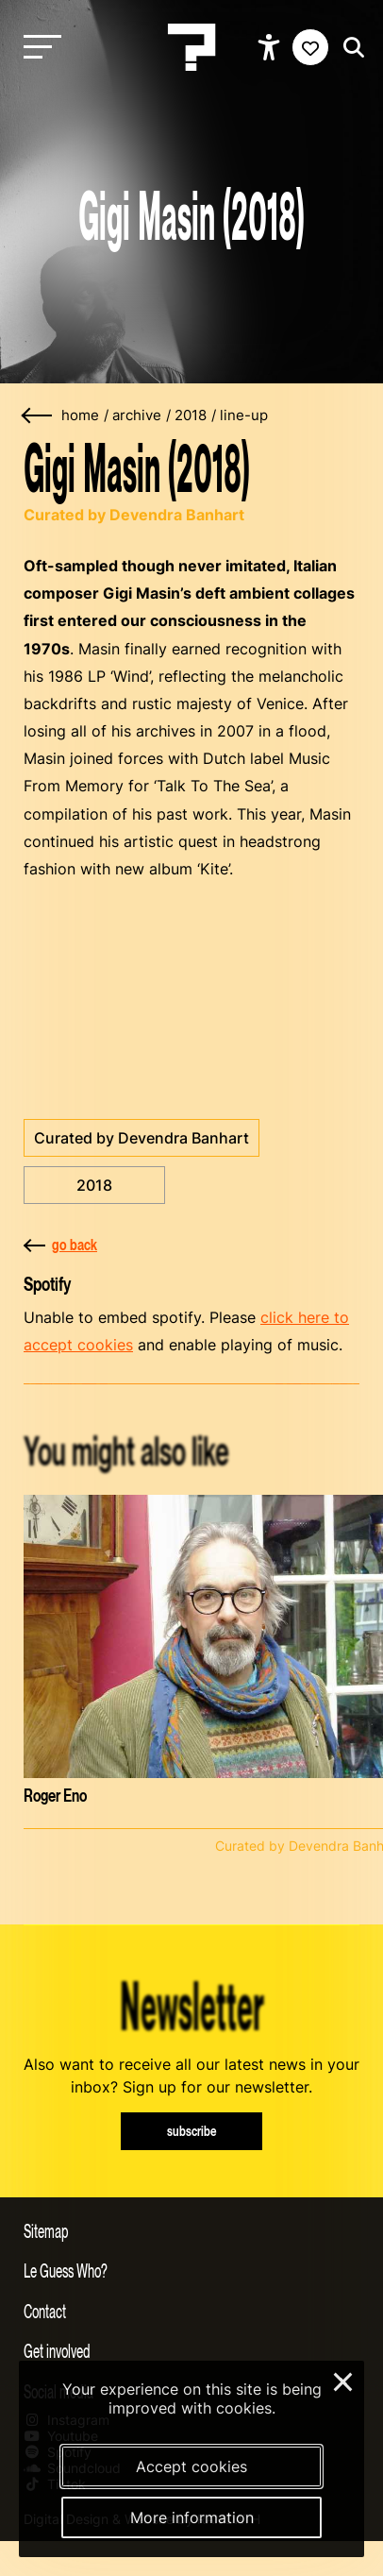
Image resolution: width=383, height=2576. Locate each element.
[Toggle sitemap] (191, 2230)
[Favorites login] (310, 47)
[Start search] (349, 47)
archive (136, 415)
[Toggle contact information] (191, 2310)
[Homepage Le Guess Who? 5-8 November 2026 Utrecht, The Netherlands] (191, 47)
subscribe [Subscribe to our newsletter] (192, 2131)
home (80, 415)
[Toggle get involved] (191, 2350)
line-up (244, 415)
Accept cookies (191, 2466)
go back (60, 1244)
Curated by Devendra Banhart (141, 1137)
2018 (191, 415)
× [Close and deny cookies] (344, 2379)
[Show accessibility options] (271, 47)
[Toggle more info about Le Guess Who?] (191, 2270)
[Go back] (38, 416)
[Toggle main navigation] (37, 48)
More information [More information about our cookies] (192, 2517)
